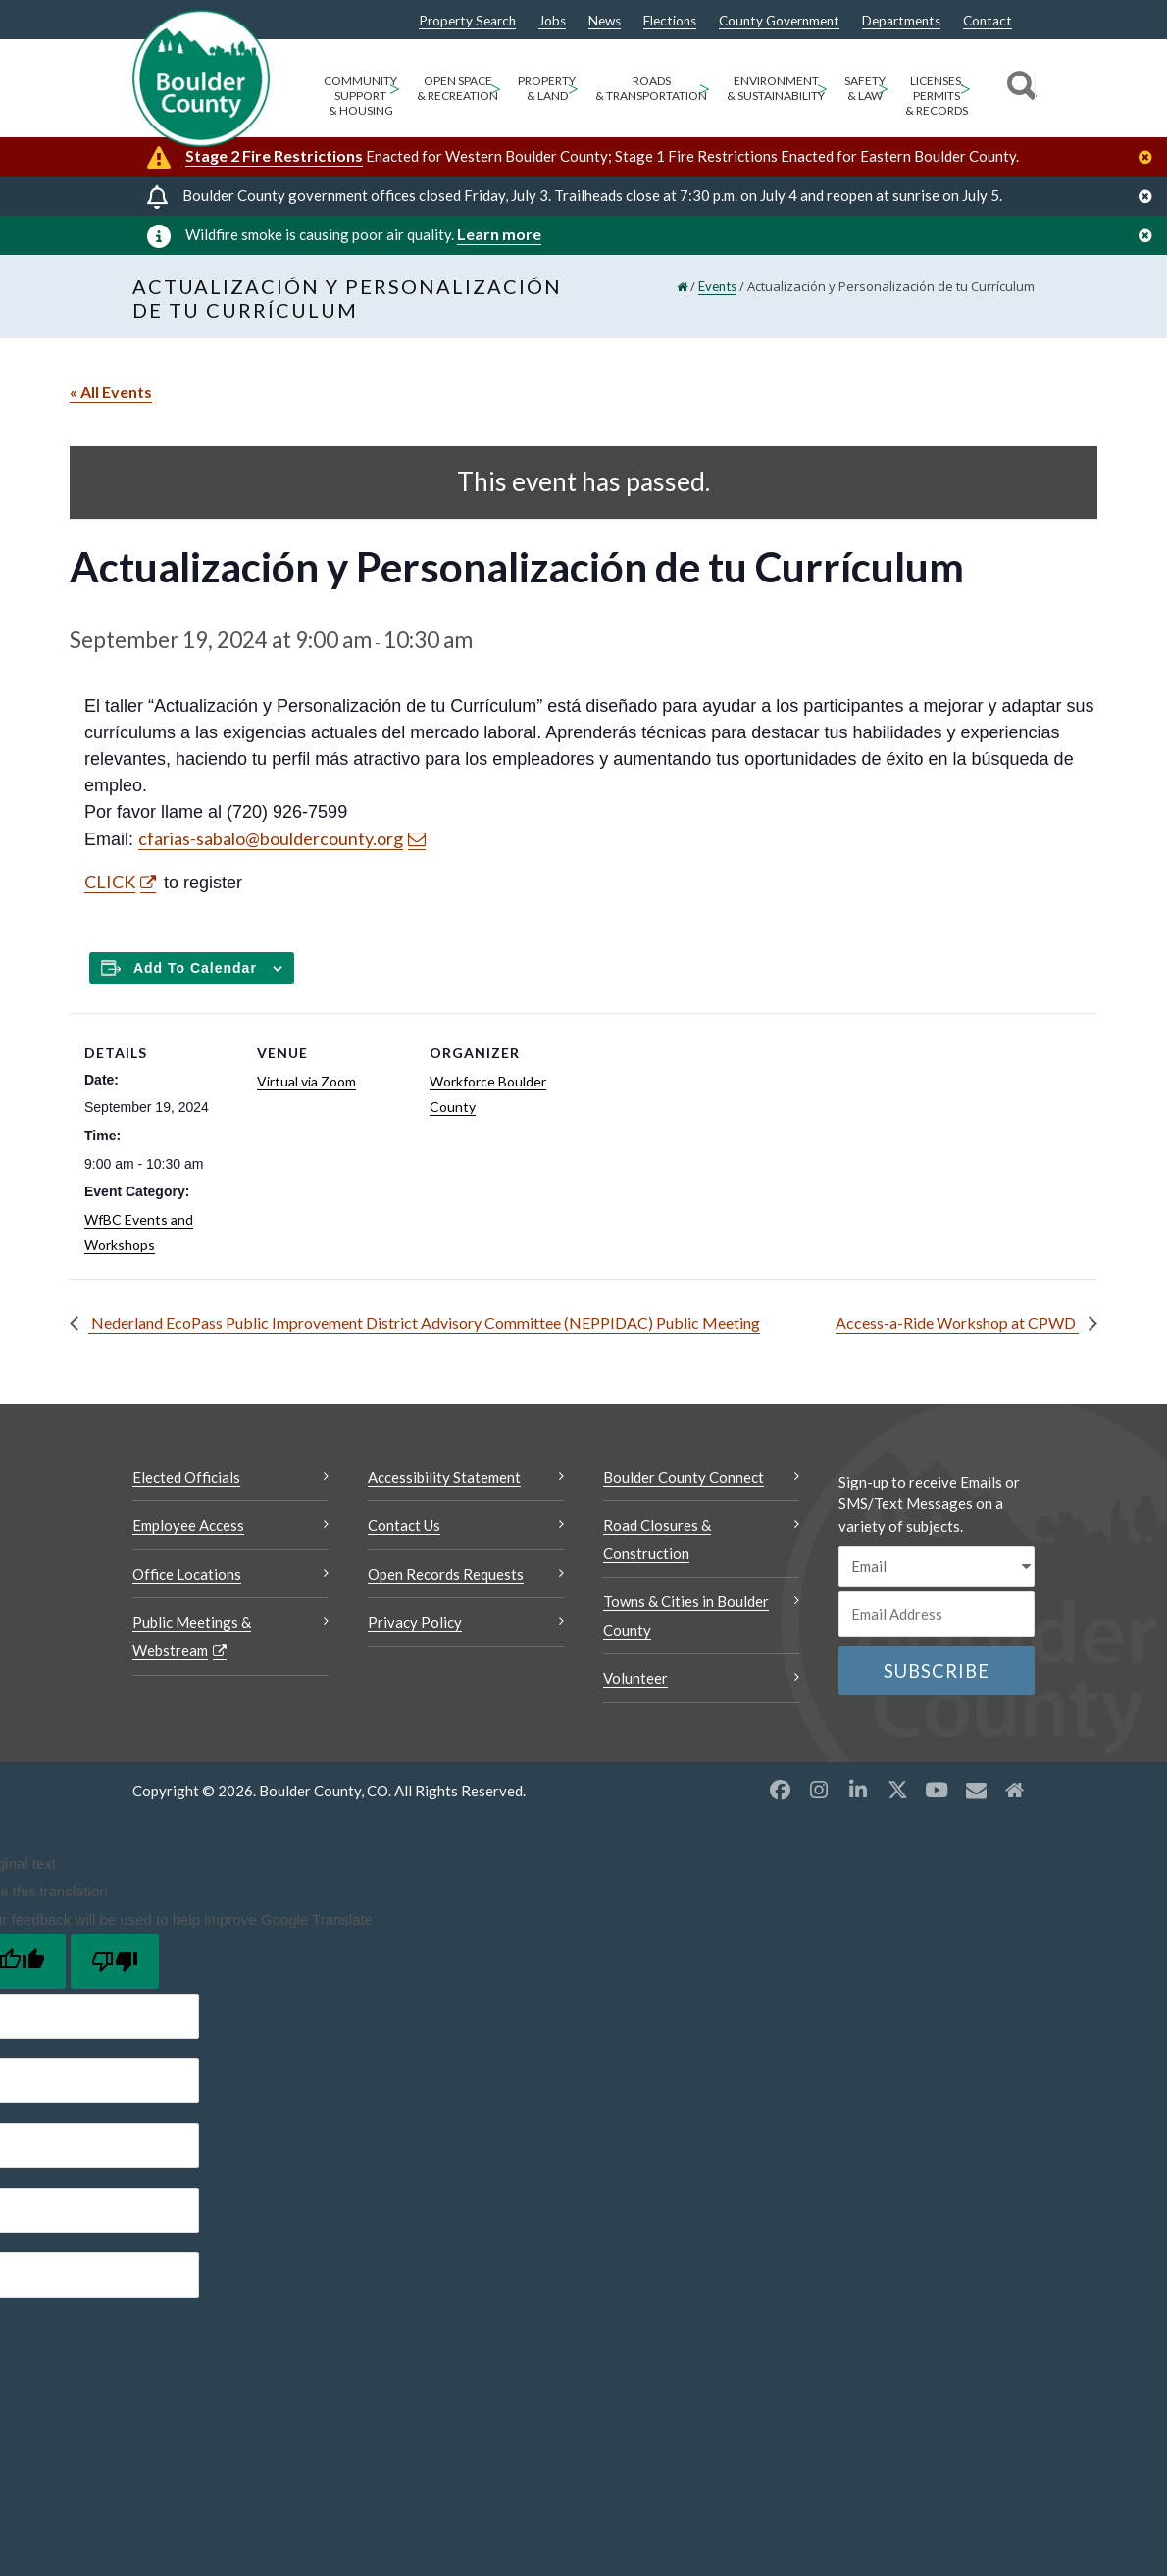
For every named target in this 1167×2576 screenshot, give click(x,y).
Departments (901, 21)
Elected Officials (186, 1477)
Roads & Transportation (651, 88)
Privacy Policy (415, 1622)
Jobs (552, 21)
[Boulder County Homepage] (201, 78)
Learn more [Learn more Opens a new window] (499, 234)
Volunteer (635, 1678)
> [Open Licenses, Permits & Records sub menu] (965, 88)
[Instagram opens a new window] (818, 1789)
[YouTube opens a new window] (936, 1789)
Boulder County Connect (683, 1477)
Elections (669, 21)
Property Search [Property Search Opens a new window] (467, 21)
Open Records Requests (446, 1574)
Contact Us (404, 1525)
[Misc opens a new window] (975, 1789)
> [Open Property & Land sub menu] (573, 88)
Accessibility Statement (444, 1477)
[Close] (1150, 157)
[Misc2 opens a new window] (1015, 1789)
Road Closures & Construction (657, 1539)
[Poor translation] (115, 1961)
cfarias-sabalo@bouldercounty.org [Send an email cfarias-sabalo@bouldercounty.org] (270, 838)
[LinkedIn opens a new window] (858, 1789)
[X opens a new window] (897, 1789)
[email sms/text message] (936, 1566)
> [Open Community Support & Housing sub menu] (394, 88)
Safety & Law (865, 88)
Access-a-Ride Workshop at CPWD (957, 1322)
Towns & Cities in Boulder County (686, 1615)
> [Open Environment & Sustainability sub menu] (822, 88)
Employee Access (188, 1525)
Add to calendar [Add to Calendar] (195, 968)
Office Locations (186, 1574)
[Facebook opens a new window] (779, 1789)
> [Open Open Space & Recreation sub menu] (495, 88)
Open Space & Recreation (457, 88)
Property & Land (547, 88)
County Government (779, 21)
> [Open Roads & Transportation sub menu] (704, 88)
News (604, 21)
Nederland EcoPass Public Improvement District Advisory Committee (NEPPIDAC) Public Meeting (424, 1322)
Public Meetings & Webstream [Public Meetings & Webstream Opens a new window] (191, 1636)
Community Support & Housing (360, 96)
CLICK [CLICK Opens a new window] (109, 881)
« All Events (111, 391)
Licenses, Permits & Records (936, 96)
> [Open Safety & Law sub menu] (883, 88)
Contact (987, 21)
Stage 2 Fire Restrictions (274, 155)
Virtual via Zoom (306, 1081)
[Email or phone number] (936, 1614)
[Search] (1018, 88)
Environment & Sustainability (776, 88)
